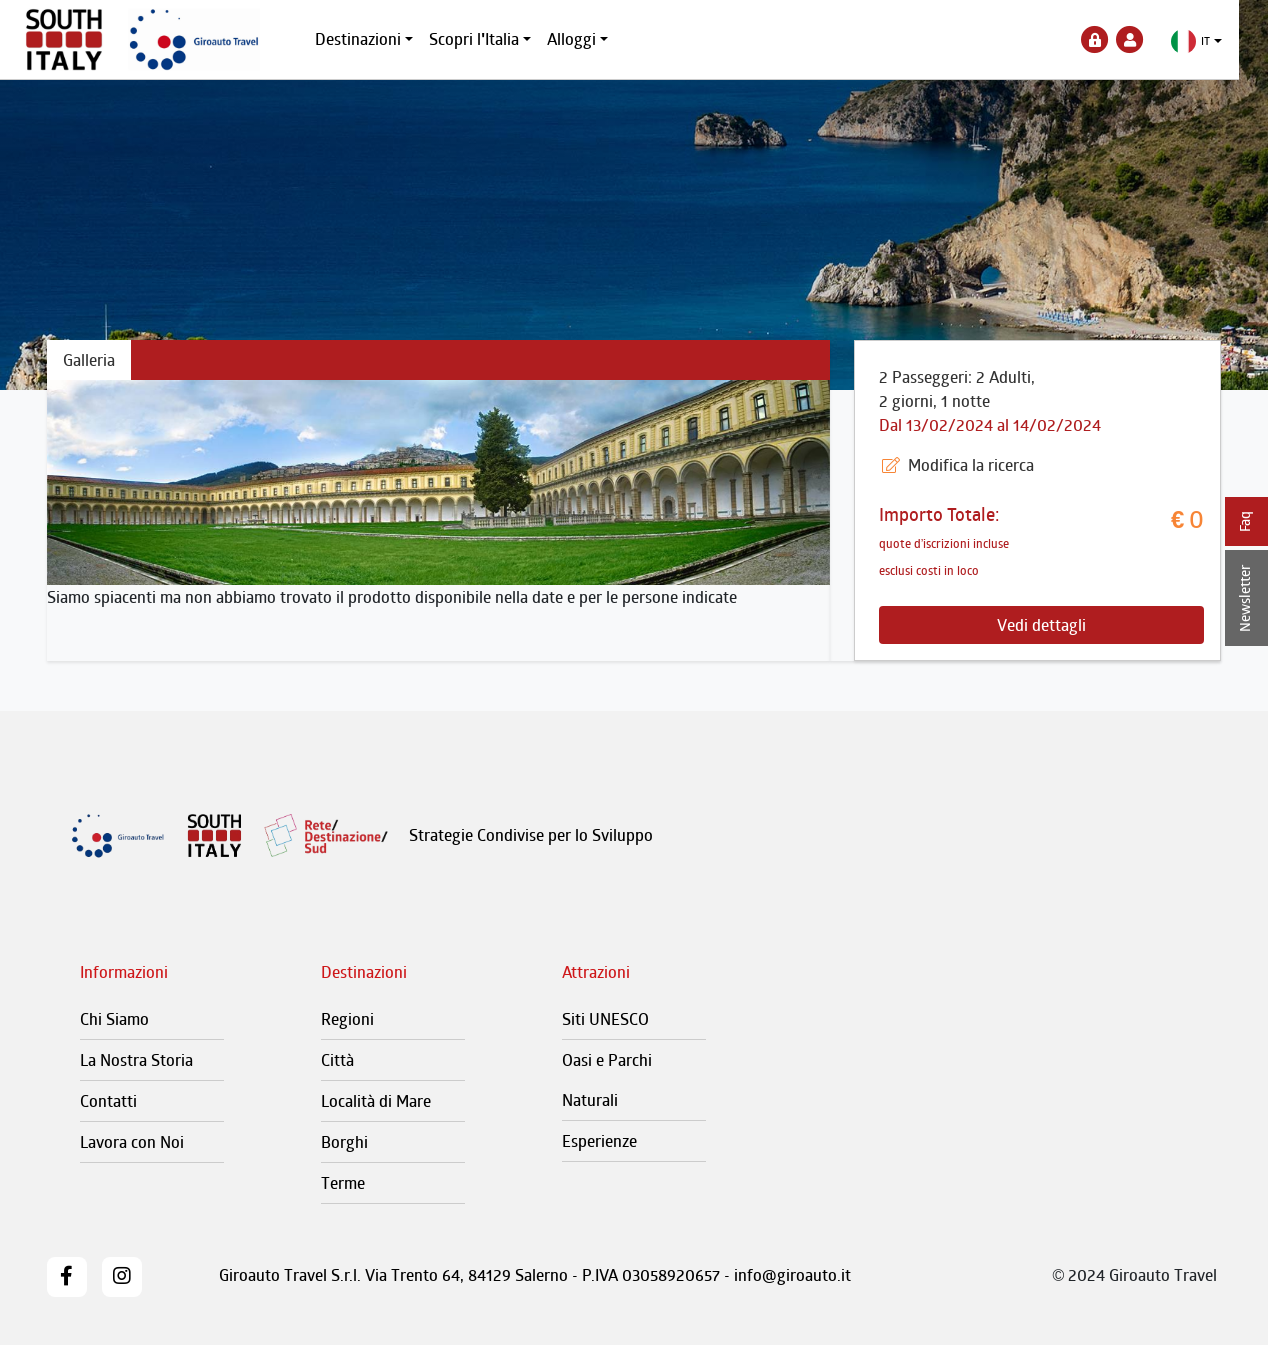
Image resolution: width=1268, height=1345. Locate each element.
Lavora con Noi (132, 1142)
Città (337, 1060)
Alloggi (586, 39)
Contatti (108, 1101)
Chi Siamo (114, 1019)
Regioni (347, 1019)
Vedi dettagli (1041, 625)
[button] (1211, 41)
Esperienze (599, 1141)
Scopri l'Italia (489, 39)
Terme (343, 1183)
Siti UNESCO (605, 1019)
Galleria (89, 360)
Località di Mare (376, 1101)
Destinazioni (373, 39)
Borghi (344, 1142)
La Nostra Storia (136, 1060)
